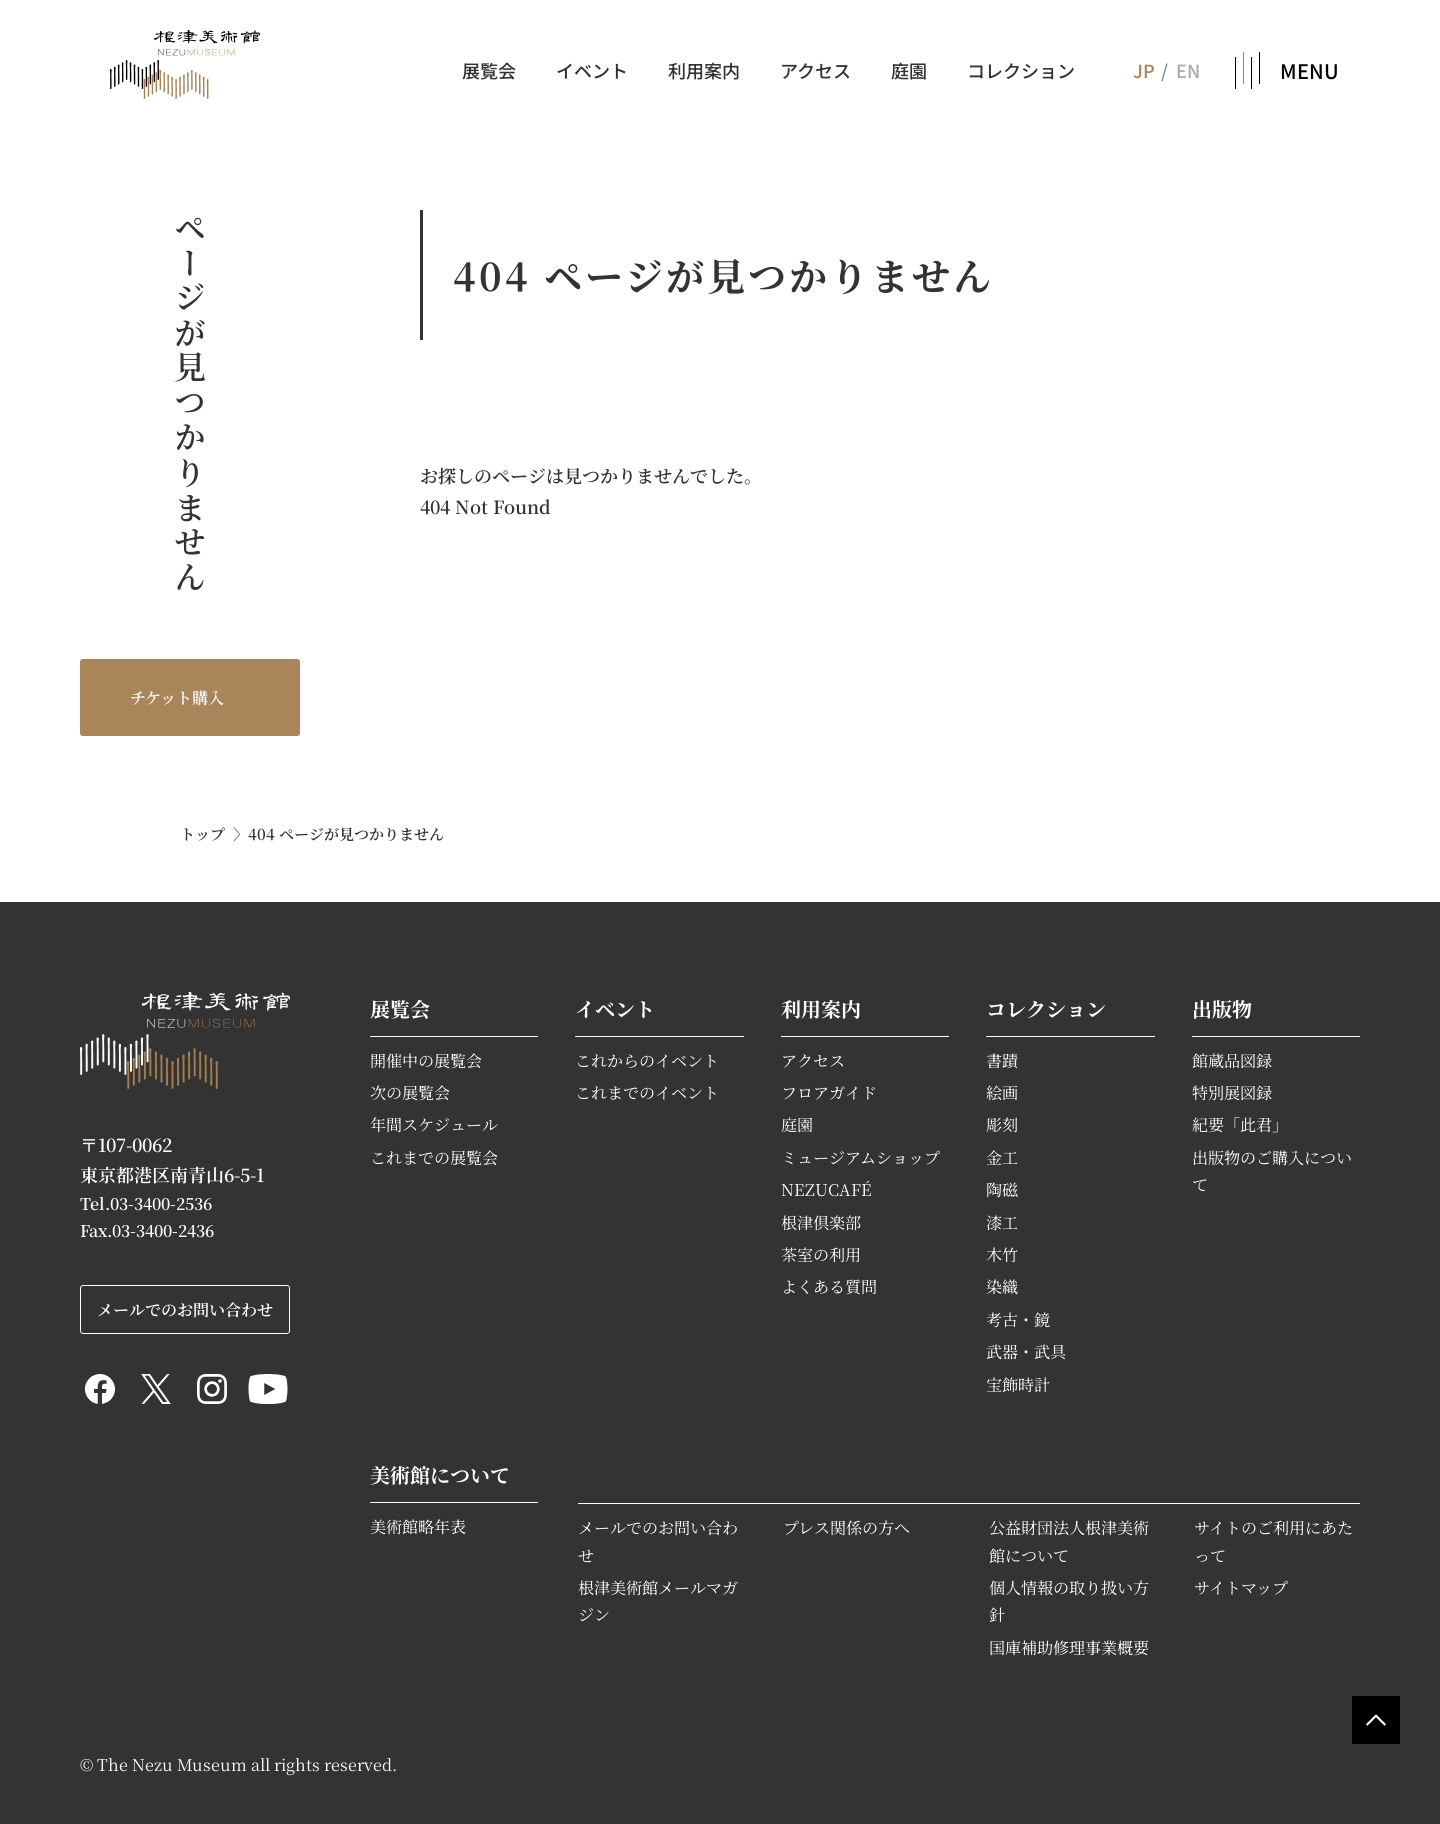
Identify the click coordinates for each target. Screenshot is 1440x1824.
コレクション (1021, 70)
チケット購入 (177, 697)
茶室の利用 (821, 1254)
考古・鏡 (1018, 1319)
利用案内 (704, 70)
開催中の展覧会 (426, 1060)
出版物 (1222, 1008)
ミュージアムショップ (860, 1157)
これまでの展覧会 (434, 1157)
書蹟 (1002, 1060)
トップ (202, 833)
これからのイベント (647, 1060)
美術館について (440, 1474)
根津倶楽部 (821, 1222)
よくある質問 (829, 1286)
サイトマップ (1241, 1587)
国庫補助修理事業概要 (1069, 1647)
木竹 (1002, 1254)
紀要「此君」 (1240, 1124)
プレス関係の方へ (846, 1527)
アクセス (815, 70)
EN (1188, 70)
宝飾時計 (1018, 1384)
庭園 (909, 70)
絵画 (1002, 1092)
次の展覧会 (410, 1092)
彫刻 (1002, 1124)
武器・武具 (1026, 1351)
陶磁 (1002, 1189)
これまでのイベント (647, 1092)
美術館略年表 (418, 1526)
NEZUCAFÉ (826, 1189)
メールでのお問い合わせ (185, 1309)
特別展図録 (1232, 1092)
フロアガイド (829, 1092)
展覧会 (489, 70)
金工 (1002, 1157)
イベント (592, 70)
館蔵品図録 (1232, 1060)
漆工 (1002, 1222)
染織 (1002, 1286)
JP (1143, 70)
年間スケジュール (434, 1124)
